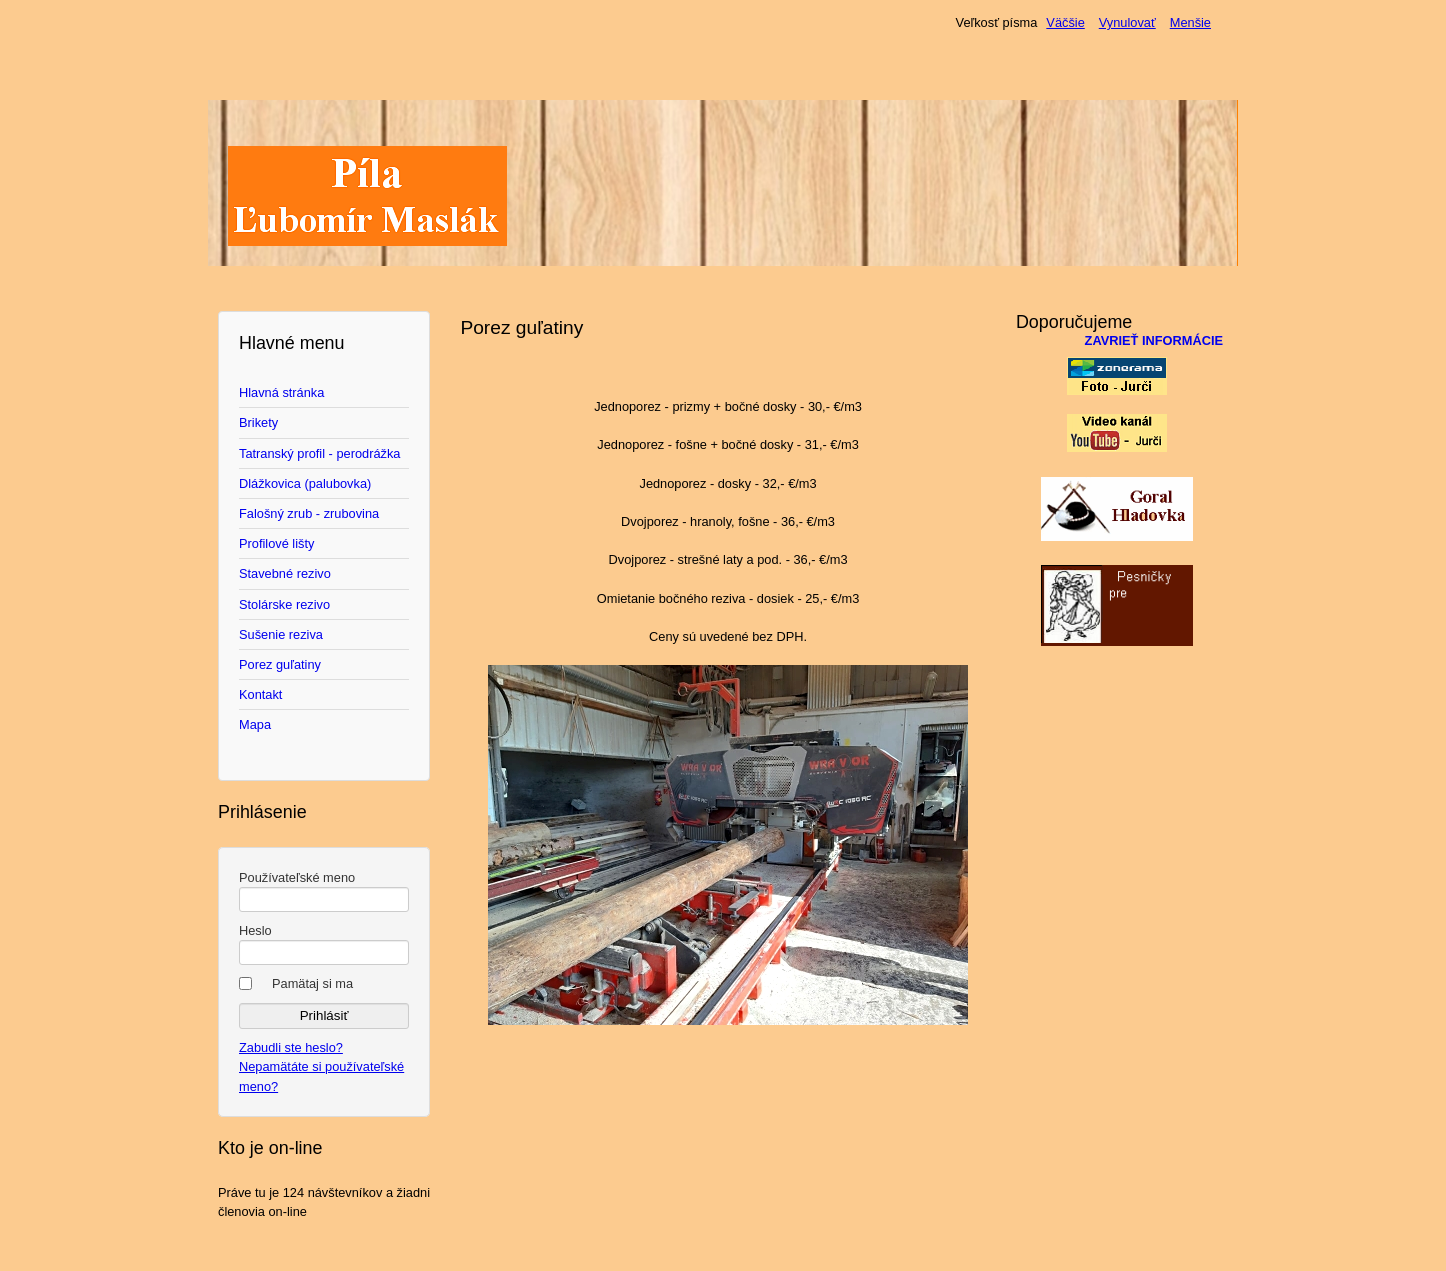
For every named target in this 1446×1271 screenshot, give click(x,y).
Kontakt (260, 694)
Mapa (255, 724)
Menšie (1190, 22)
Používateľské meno (297, 877)
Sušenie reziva (281, 634)
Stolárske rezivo (284, 604)
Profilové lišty (276, 543)
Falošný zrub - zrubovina (309, 513)
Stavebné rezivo (285, 573)
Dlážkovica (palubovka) (305, 483)
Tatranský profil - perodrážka (319, 453)
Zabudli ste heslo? (291, 1047)
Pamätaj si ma (312, 983)
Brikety (258, 422)
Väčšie (1065, 22)
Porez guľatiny (280, 664)
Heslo (255, 930)
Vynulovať (1127, 22)
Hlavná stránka (281, 392)
